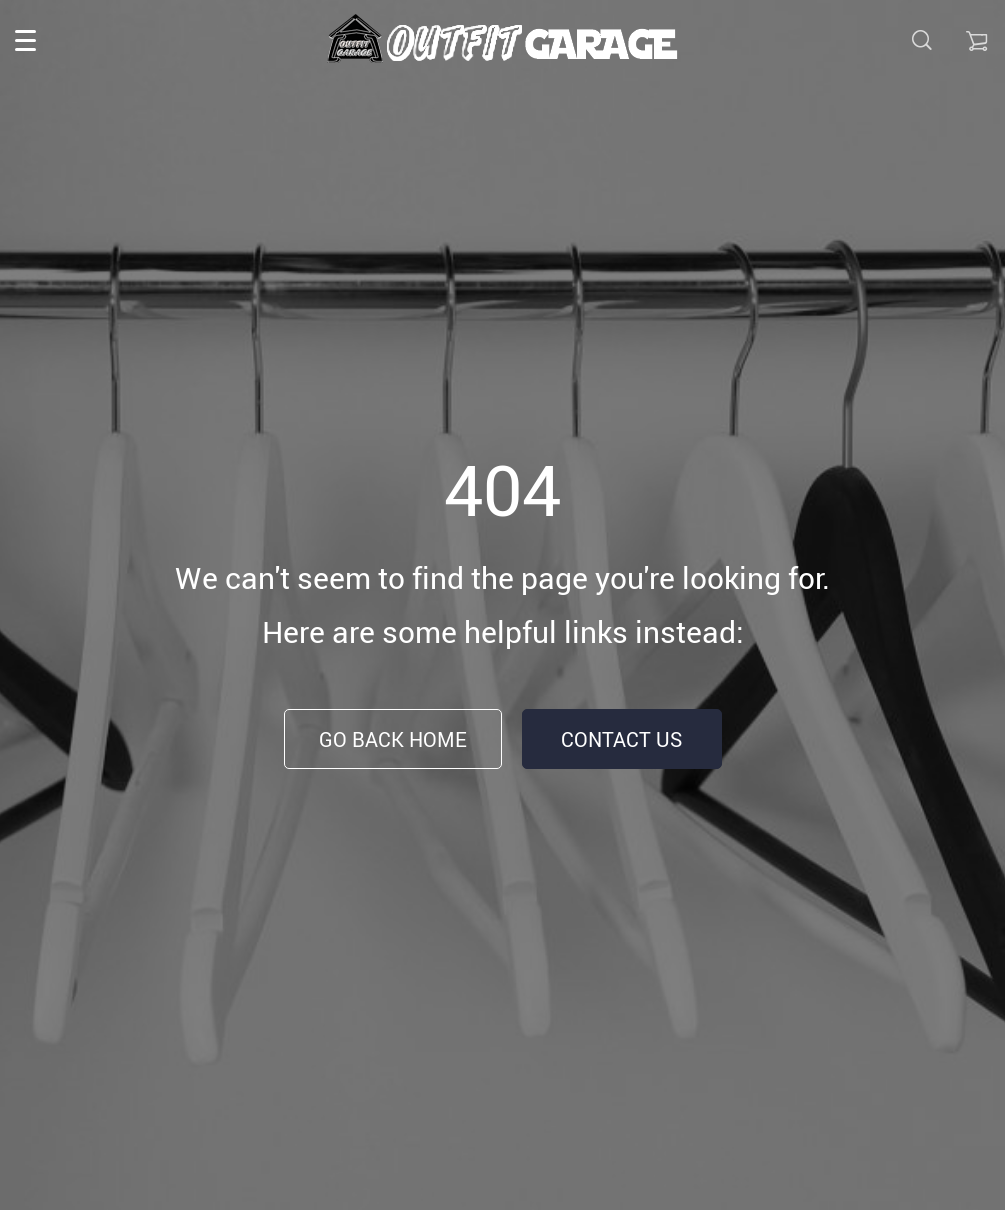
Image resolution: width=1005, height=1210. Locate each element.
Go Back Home (393, 739)
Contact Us (621, 739)
